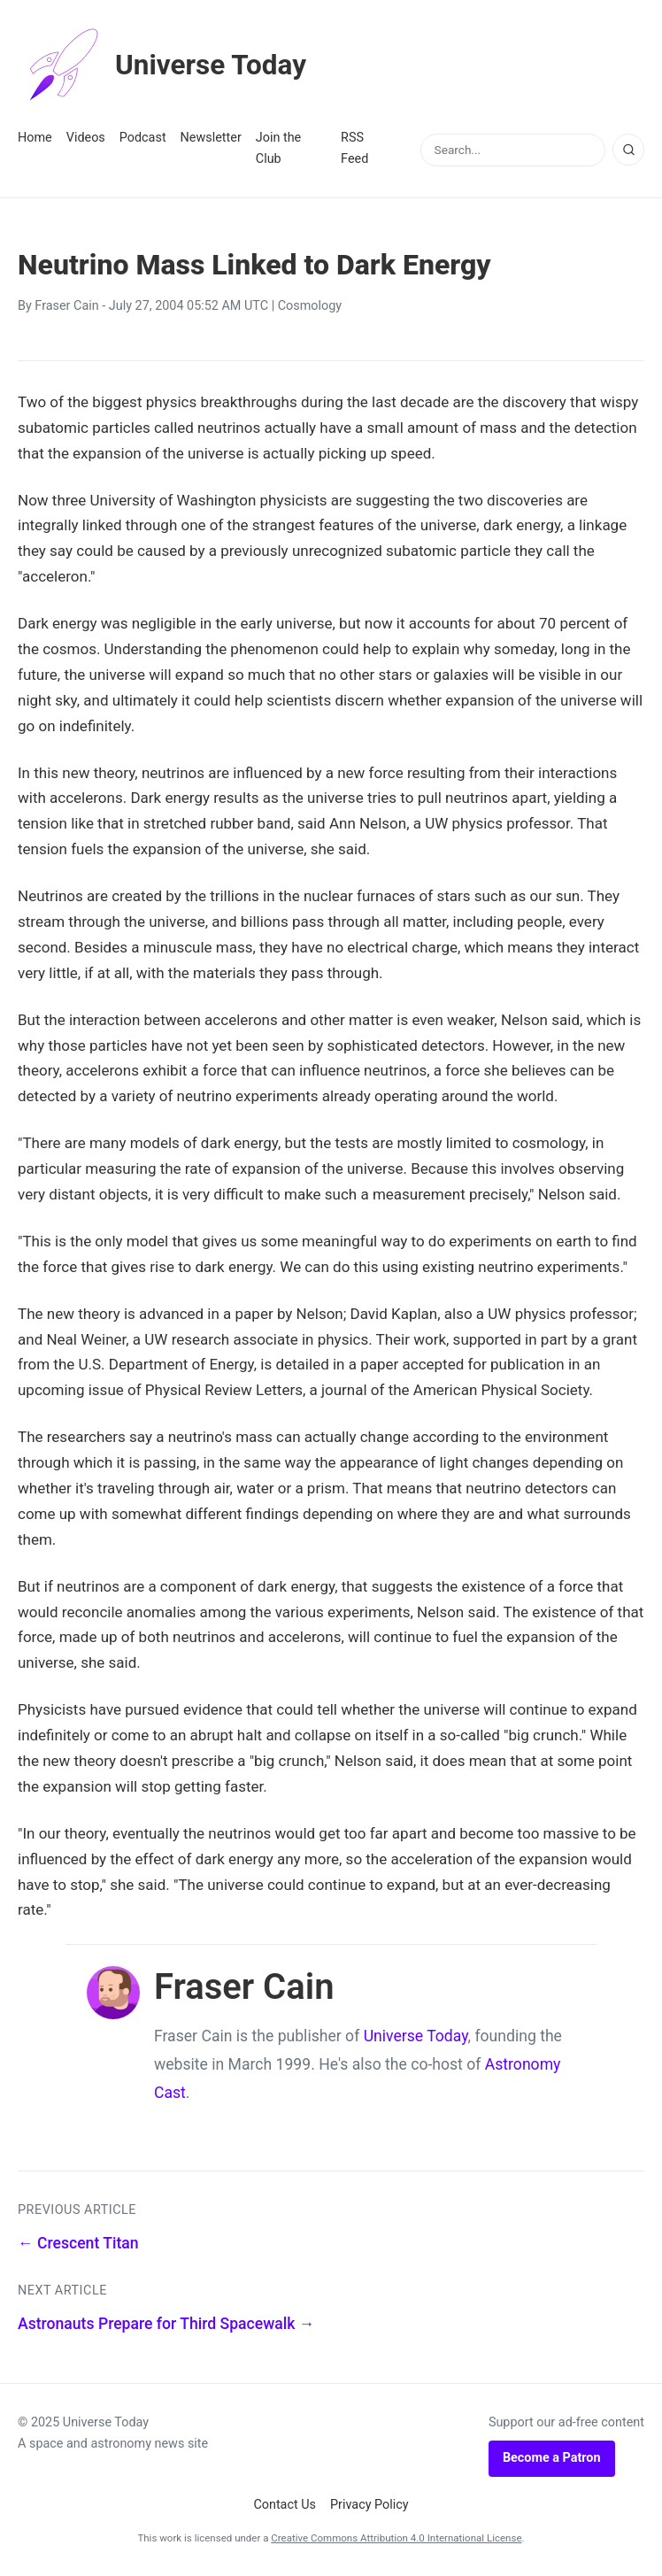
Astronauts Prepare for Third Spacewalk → (166, 2324)
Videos (85, 137)
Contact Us (284, 2504)
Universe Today (164, 65)
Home (35, 137)
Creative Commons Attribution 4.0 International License (396, 2538)
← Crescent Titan (78, 2243)
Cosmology (310, 305)
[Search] (628, 150)
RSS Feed (354, 148)
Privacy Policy (369, 2504)
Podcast (142, 137)
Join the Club (278, 148)
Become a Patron (552, 2457)
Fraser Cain (66, 305)
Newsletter (211, 137)
